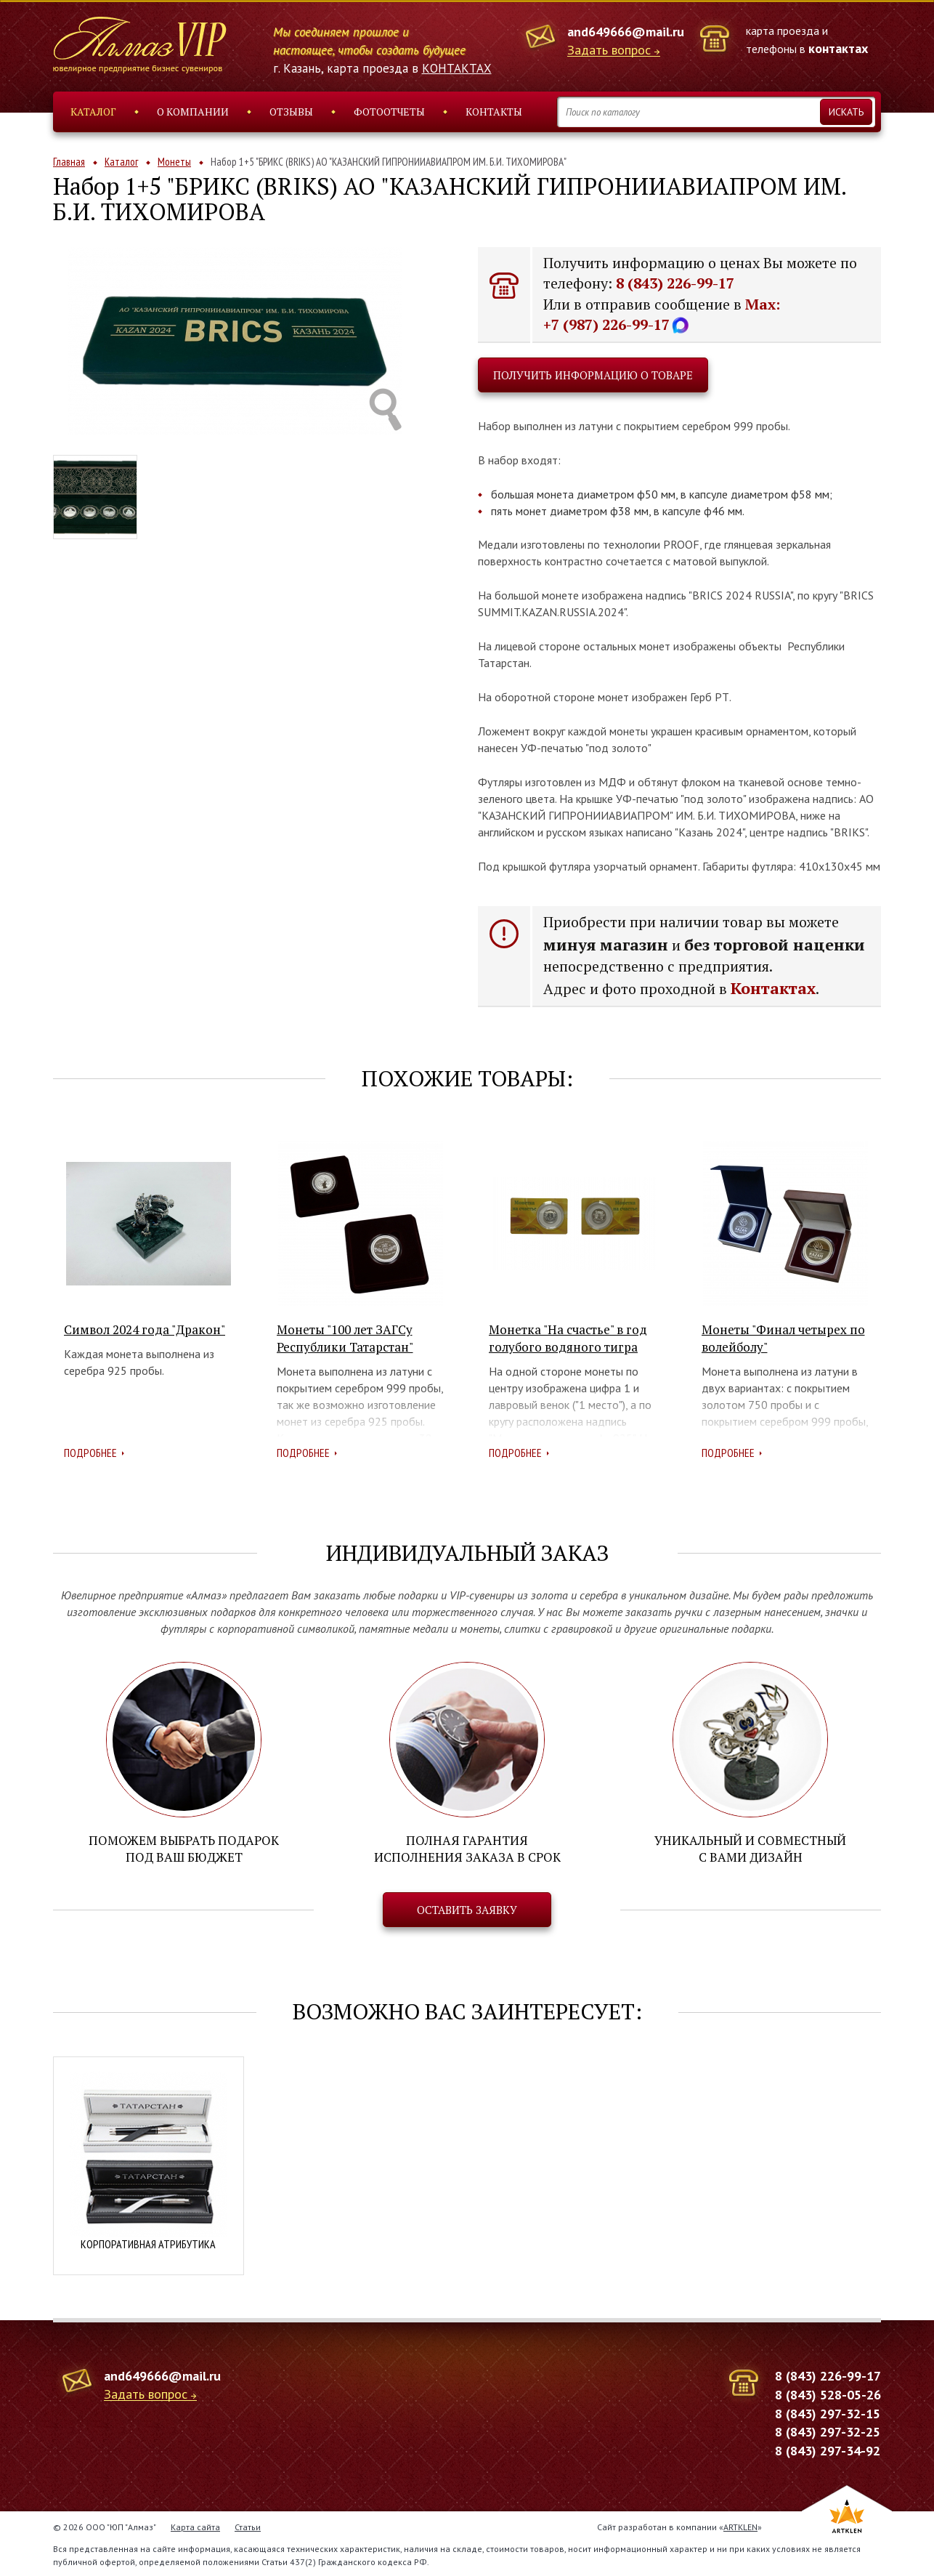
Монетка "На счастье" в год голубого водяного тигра (568, 1338)
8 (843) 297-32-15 (827, 2412)
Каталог (93, 111)
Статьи (248, 2525)
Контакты (494, 111)
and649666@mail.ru (625, 31)
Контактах (773, 987)
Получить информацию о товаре (593, 375)
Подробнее (90, 1452)
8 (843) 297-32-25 (827, 2431)
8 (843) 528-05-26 (828, 2393)
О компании (193, 111)
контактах (838, 48)
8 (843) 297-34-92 (827, 2449)
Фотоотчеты (389, 111)
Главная (69, 162)
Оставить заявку (467, 1909)
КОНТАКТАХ (457, 68)
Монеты (174, 162)
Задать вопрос (609, 50)
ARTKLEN (740, 2525)
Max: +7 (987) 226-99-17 (661, 314)
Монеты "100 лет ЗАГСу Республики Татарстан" (345, 1338)
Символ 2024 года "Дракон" (144, 1329)
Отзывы (291, 111)
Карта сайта (195, 2525)
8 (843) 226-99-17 (675, 283)
